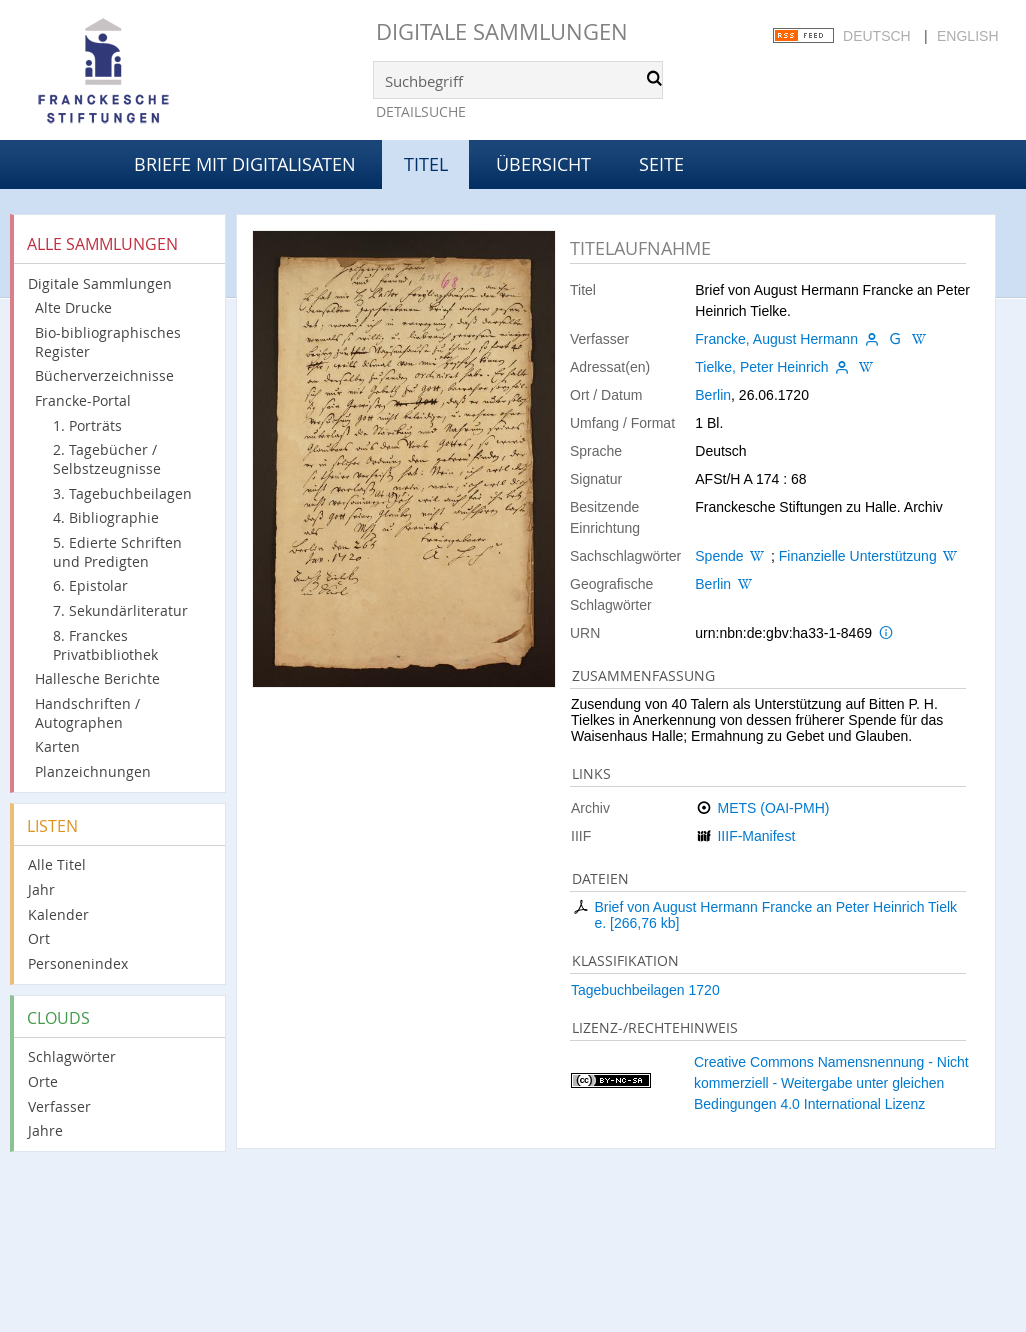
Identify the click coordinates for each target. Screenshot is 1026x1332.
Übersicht (543, 164)
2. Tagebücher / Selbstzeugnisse (107, 459)
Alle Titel (57, 864)
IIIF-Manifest (756, 836)
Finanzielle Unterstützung (858, 556)
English (967, 36)
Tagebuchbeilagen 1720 (645, 990)
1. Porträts (87, 425)
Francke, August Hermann (776, 339)
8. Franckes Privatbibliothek (105, 645)
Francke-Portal (83, 400)
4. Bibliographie (106, 517)
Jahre (45, 1130)
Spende (719, 556)
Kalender (58, 914)
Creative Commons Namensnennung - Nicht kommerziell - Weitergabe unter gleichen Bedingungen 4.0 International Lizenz (831, 1083)
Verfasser (59, 1106)
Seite (661, 164)
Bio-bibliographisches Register (108, 342)
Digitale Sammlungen (502, 31)
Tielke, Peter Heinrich (761, 367)
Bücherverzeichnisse (104, 375)
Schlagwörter (72, 1056)
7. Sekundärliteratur (120, 610)
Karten (57, 746)
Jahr (41, 889)
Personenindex (78, 963)
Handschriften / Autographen (87, 713)
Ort (39, 938)
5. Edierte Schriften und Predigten (117, 552)
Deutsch (877, 36)
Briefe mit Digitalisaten (245, 164)
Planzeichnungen (93, 771)
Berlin (713, 395)
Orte (43, 1081)
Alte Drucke (73, 307)
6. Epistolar (90, 585)
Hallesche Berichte (97, 678)
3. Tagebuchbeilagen (122, 493)
